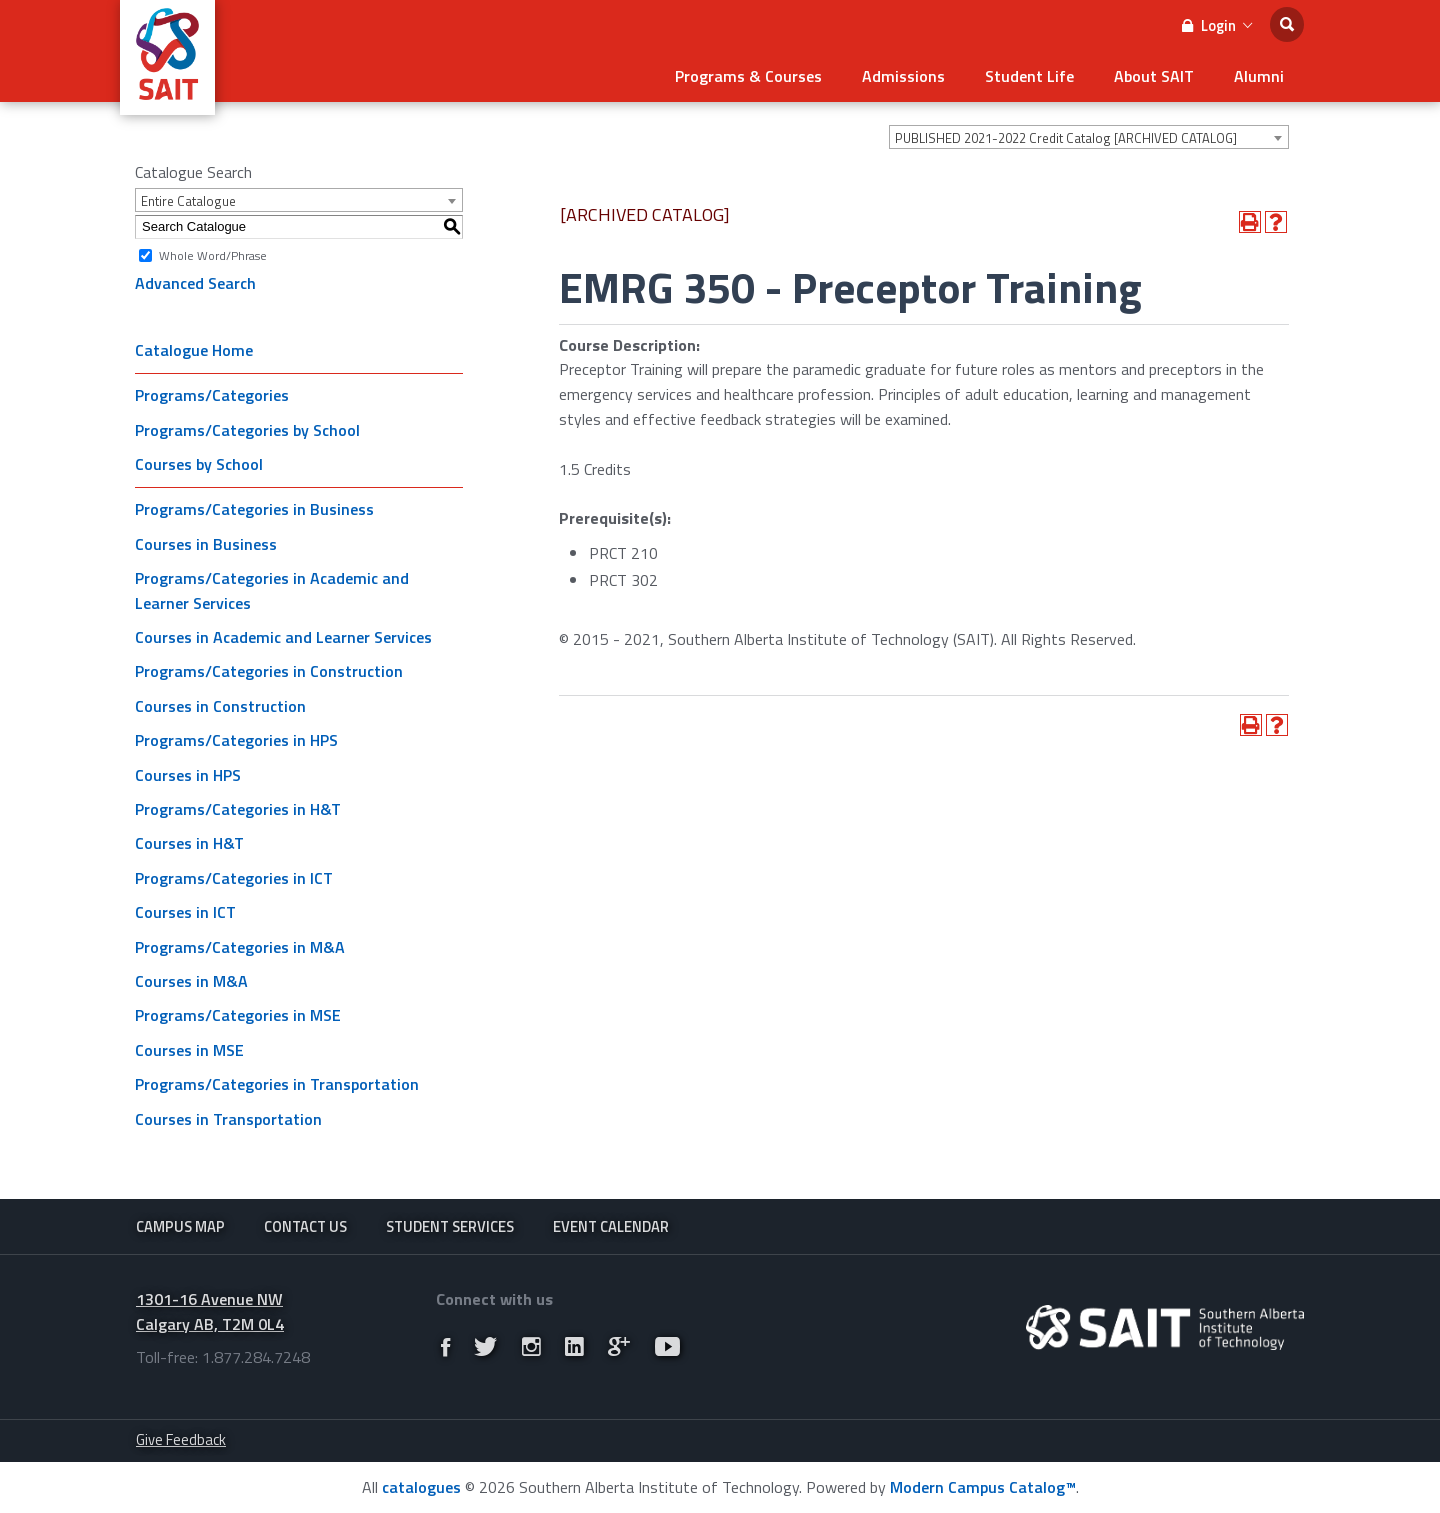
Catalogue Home (194, 350)
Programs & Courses (748, 76)
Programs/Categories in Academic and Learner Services (272, 590)
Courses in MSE (189, 1050)
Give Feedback (181, 1439)
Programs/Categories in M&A (240, 947)
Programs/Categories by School (247, 430)
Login (1217, 25)
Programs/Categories (212, 395)
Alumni (1259, 76)
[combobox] (1089, 137)
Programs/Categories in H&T (238, 809)
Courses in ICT (185, 912)
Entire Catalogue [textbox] (188, 201)
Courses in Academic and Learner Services (283, 637)
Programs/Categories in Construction (269, 671)
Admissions (903, 76)
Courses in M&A (191, 981)
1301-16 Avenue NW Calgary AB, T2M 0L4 (210, 1311)
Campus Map (180, 1226)
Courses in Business (206, 544)
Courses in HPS (188, 775)
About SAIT (1154, 76)
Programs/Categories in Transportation (277, 1084)
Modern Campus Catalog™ (983, 1487)
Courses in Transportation (228, 1119)
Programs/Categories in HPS (236, 740)
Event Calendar (611, 1226)
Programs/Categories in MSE (238, 1015)
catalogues (421, 1487)
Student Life (1029, 76)
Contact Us (305, 1226)
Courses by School (199, 464)
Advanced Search (195, 283)
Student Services (450, 1226)
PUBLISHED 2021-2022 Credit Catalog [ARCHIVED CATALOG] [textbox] (1066, 138)
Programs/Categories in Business (254, 509)
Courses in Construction (220, 706)
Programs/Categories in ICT (234, 878)
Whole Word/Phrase (213, 254)
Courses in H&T (189, 843)
